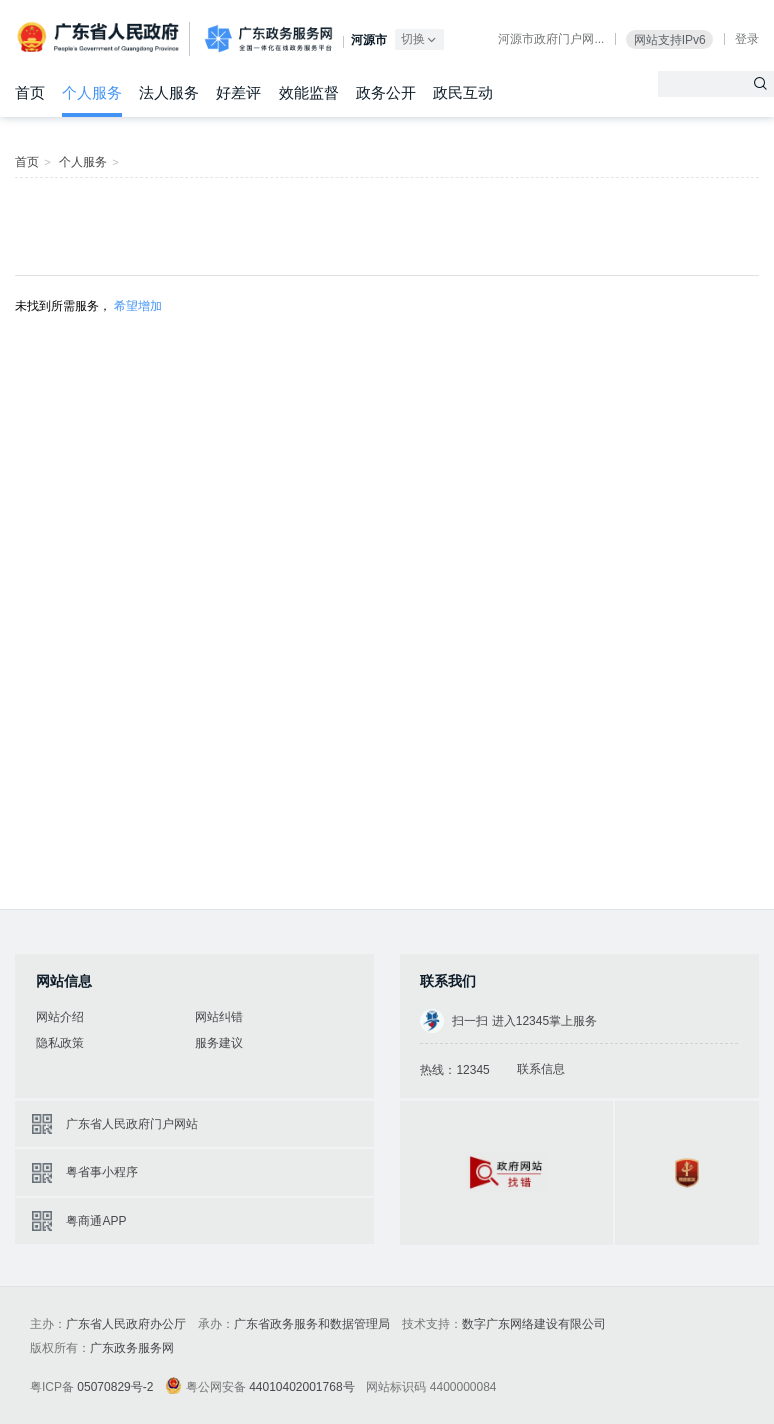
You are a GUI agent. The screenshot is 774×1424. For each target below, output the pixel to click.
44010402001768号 (301, 1387)
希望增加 (138, 306)
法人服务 (169, 92)
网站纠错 (219, 1017)
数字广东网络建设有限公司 (534, 1324)
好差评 (238, 92)
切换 (420, 39)
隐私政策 (60, 1043)
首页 (30, 92)
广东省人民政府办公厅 (126, 1324)
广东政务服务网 (268, 39)
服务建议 (219, 1043)
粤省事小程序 (102, 1172)
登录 (747, 39)
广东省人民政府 (100, 37)
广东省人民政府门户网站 (132, 1124)
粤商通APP (96, 1221)
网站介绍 (60, 1017)
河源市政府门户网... (551, 39)
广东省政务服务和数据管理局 (312, 1324)
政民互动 (463, 92)
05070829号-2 (115, 1387)
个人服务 (92, 92)
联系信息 (541, 1069)
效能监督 (309, 92)
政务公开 (386, 92)
